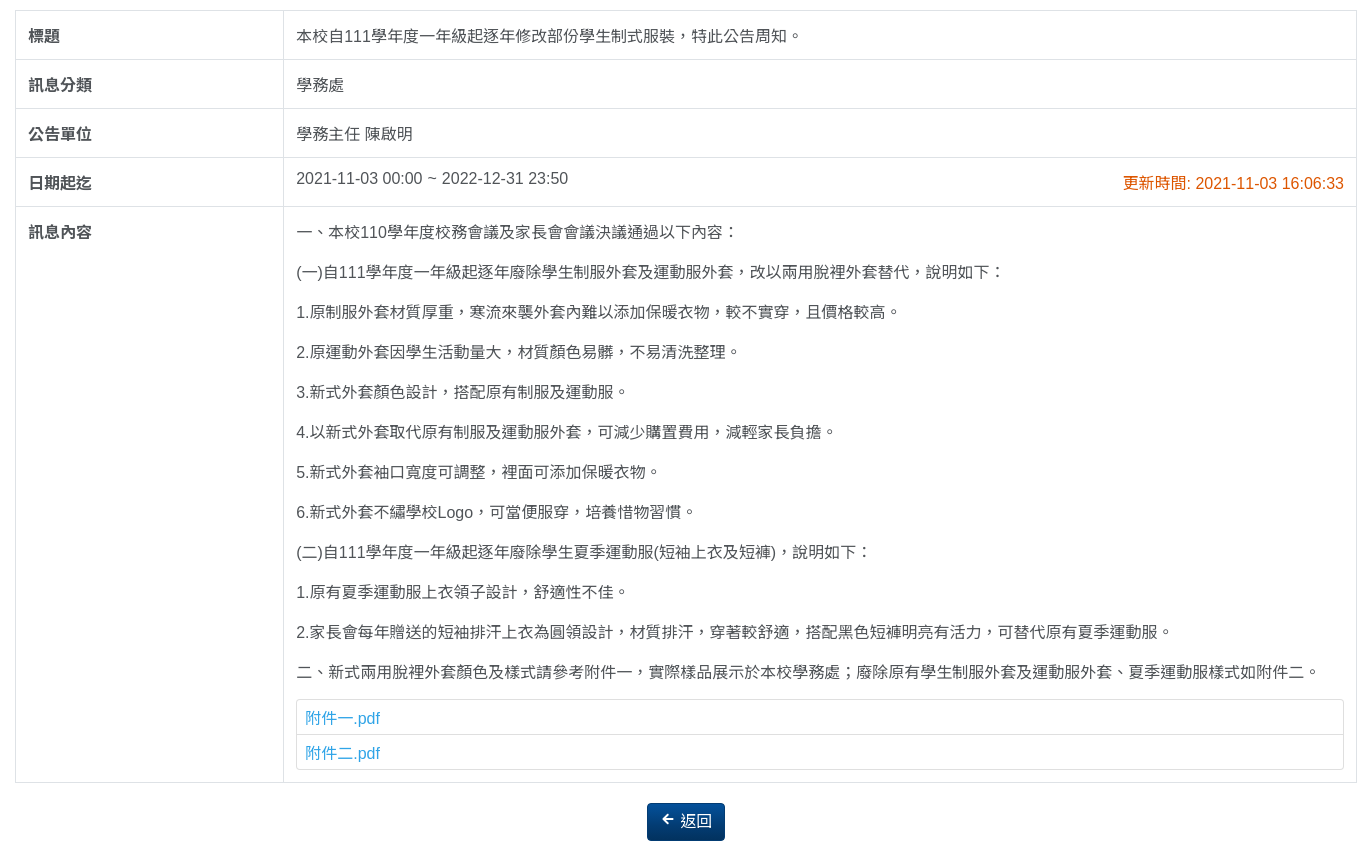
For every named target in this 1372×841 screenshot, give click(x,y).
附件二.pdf (342, 753)
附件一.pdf (342, 718)
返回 (686, 820)
